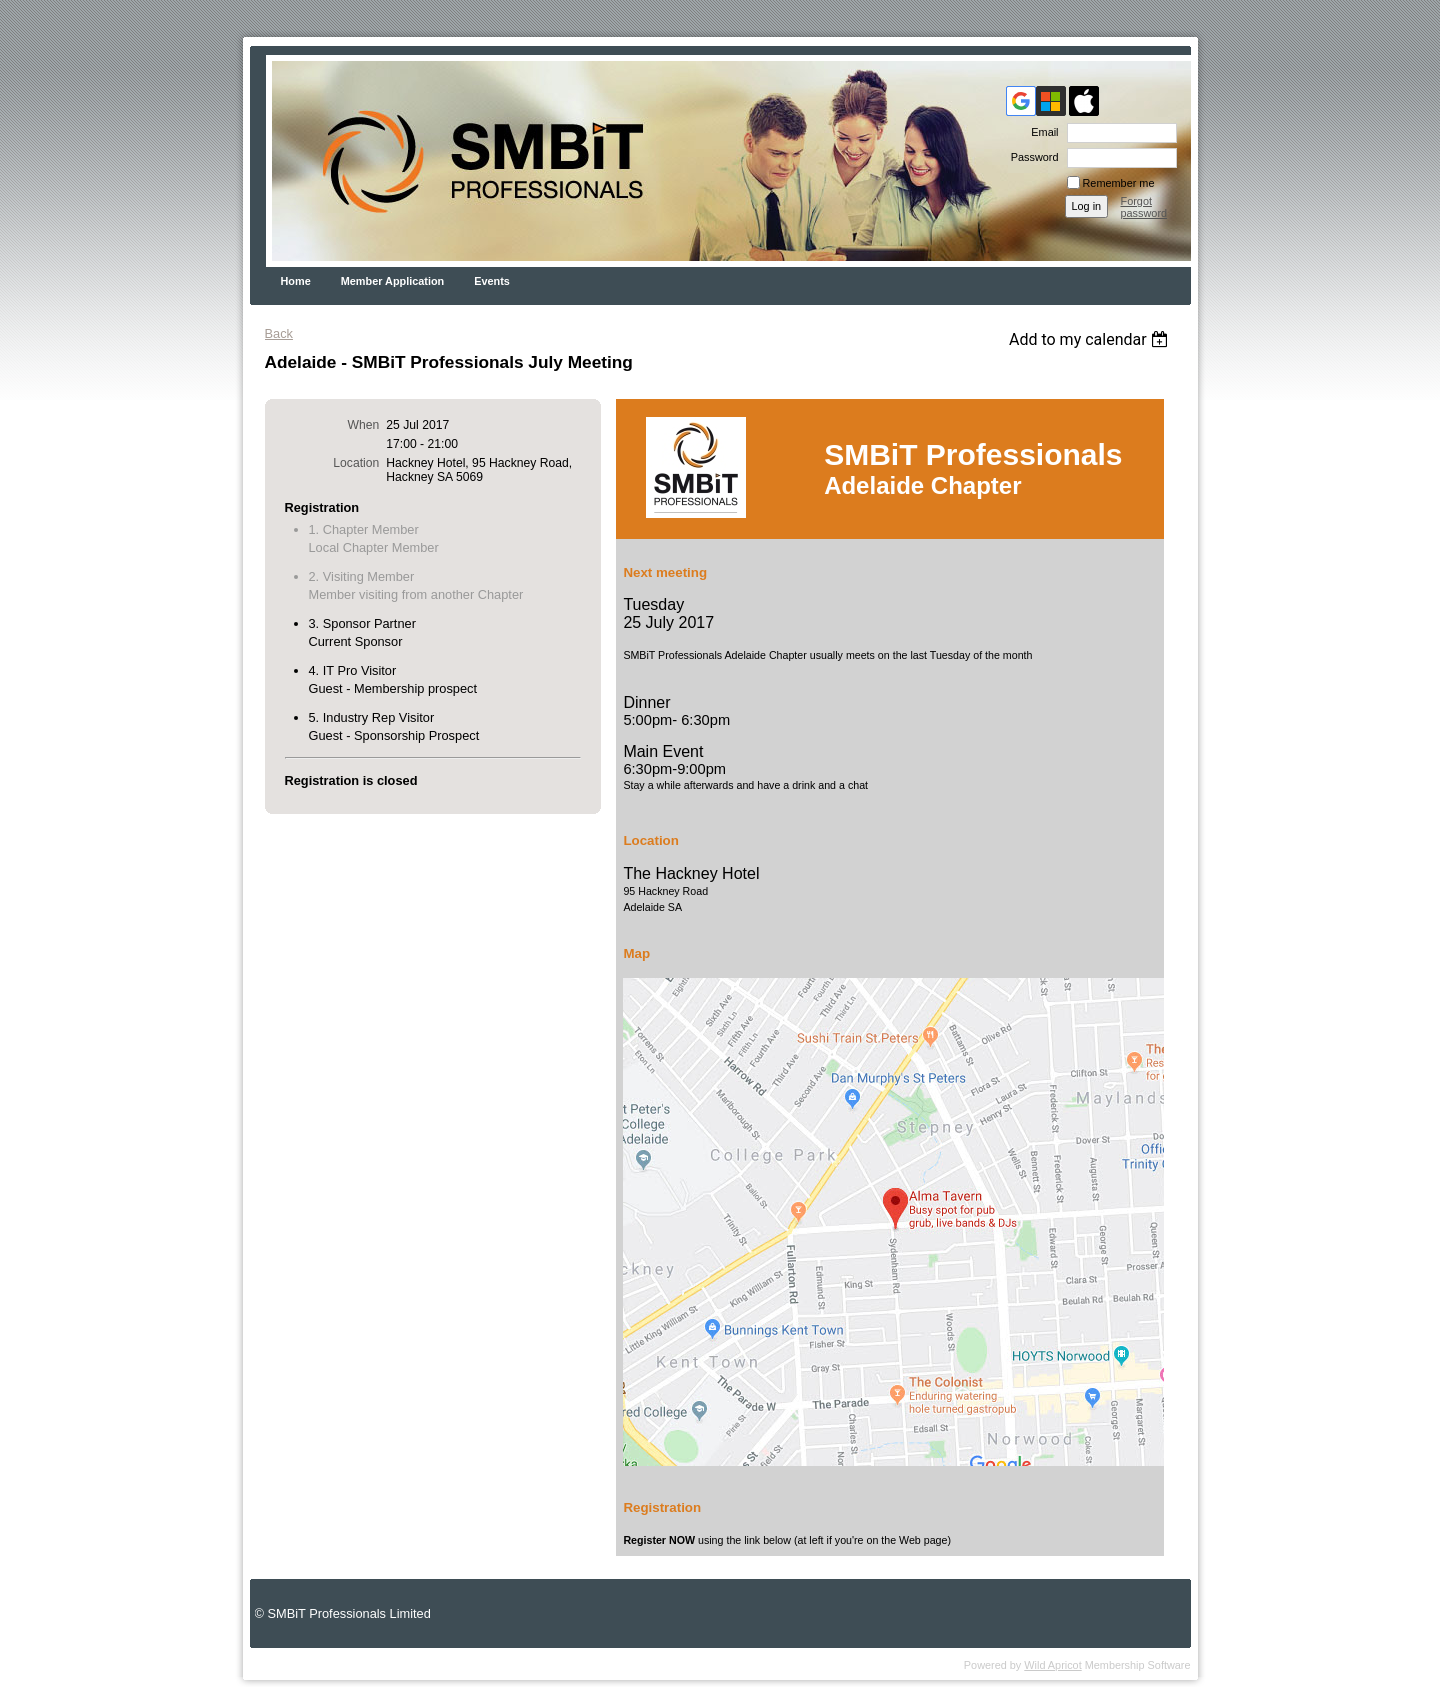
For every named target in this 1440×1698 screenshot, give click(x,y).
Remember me (1119, 183)
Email (1041, 132)
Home (296, 281)
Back (279, 333)
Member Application (393, 281)
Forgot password (1144, 207)
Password (1031, 157)
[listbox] (1091, 339)
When (364, 425)
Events (492, 281)
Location (356, 463)
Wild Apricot (1052, 1665)
